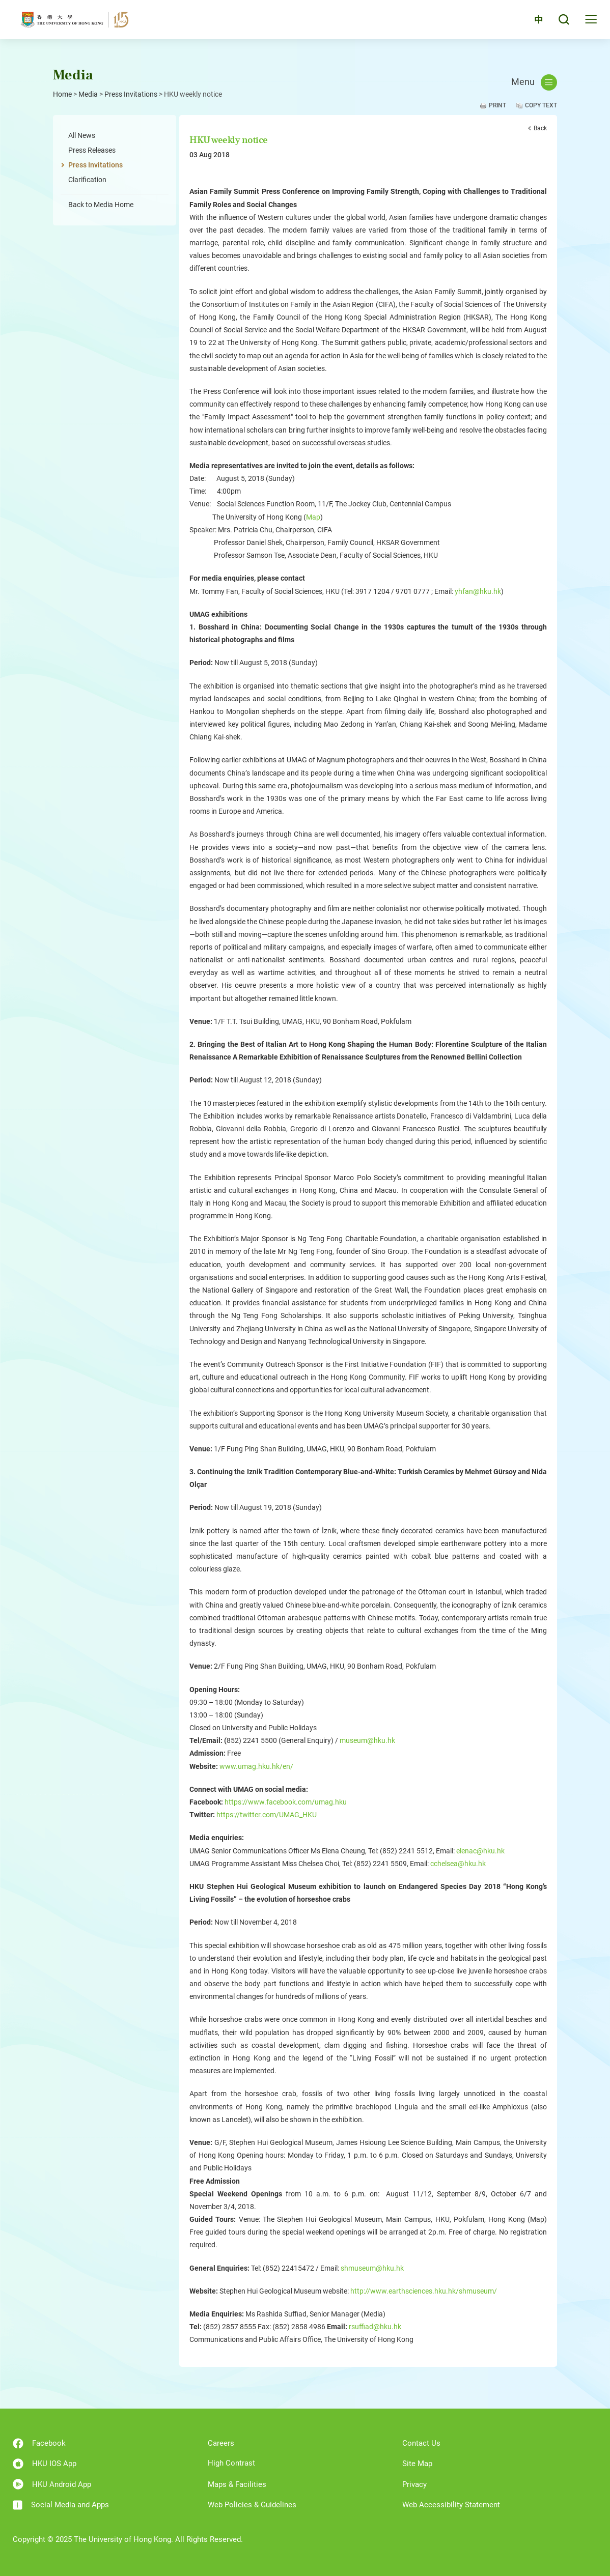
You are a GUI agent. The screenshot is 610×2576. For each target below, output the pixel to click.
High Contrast (231, 2463)
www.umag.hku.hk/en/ (256, 1766)
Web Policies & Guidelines (252, 2504)
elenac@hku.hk (480, 1851)
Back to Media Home (100, 205)
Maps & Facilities (237, 2484)
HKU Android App (52, 2484)
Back (540, 128)
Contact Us (421, 2443)
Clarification (87, 180)
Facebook (39, 2443)
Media (88, 94)
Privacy (414, 2484)
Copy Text (541, 105)
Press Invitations (130, 94)
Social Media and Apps (61, 2505)
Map (313, 517)
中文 (533, 21)
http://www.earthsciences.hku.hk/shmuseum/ (423, 2291)
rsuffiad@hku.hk (375, 2327)
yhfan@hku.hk (478, 591)
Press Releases (92, 150)
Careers (221, 2443)
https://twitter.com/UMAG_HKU (266, 1815)
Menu (534, 82)
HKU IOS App (44, 2463)
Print (497, 105)
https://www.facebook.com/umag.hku (286, 1802)
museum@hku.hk (367, 1740)
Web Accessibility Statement (451, 2504)
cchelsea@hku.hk (458, 1863)
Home (62, 94)
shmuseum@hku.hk (372, 2268)
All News (81, 135)
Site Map (417, 2463)
